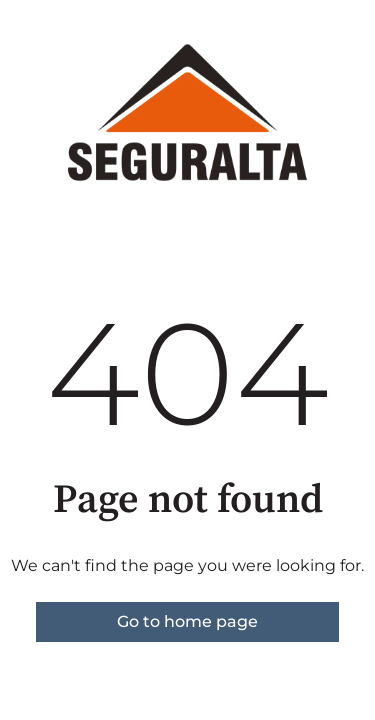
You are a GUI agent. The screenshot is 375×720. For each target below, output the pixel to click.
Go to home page (187, 621)
